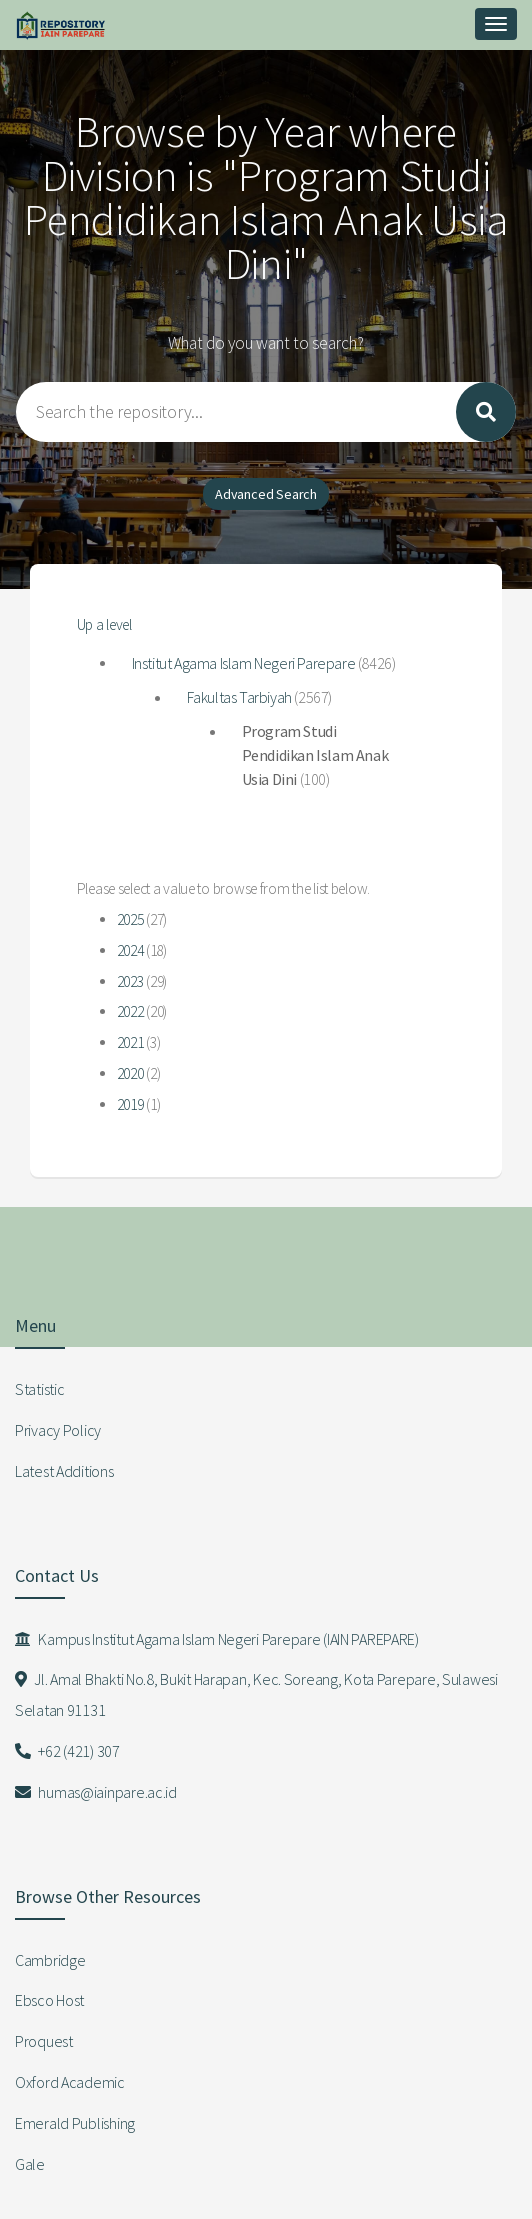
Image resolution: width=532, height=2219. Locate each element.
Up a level (104, 624)
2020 (130, 1073)
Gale (30, 2164)
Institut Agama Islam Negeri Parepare (244, 663)
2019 (130, 1104)
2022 (130, 1011)
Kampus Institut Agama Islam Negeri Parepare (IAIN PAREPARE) (217, 1639)
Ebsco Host (49, 2000)
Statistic (39, 1389)
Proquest (44, 2041)
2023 (130, 981)
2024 (130, 950)
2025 (130, 919)
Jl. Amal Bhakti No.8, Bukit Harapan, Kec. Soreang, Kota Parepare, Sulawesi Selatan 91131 (256, 1694)
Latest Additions (64, 1471)
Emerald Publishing (75, 2123)
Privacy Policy (58, 1430)
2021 (130, 1042)
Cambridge (50, 1960)
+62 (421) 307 (67, 1751)
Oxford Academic (70, 2082)
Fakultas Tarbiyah (239, 697)
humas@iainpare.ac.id (96, 1792)
